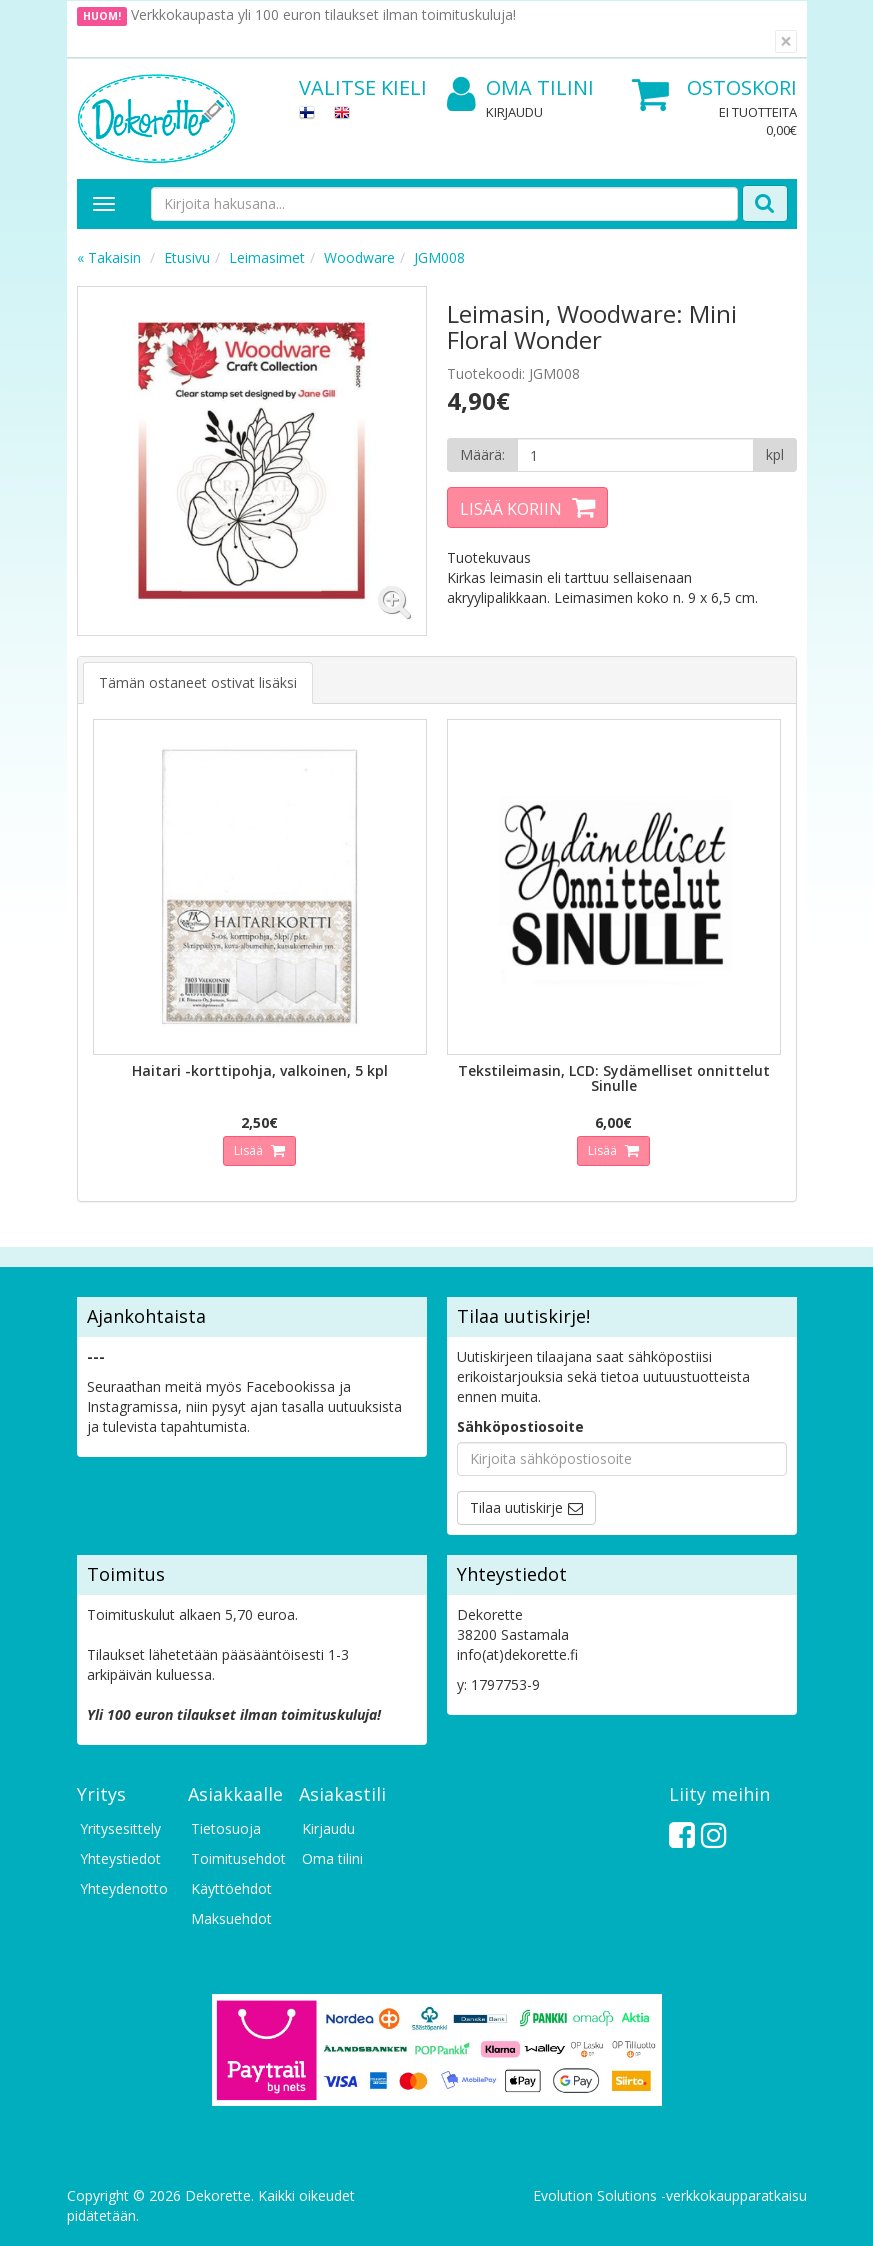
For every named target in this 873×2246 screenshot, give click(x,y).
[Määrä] (635, 455)
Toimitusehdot (235, 1858)
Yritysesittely (120, 1828)
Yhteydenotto (124, 1888)
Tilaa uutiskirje (516, 1507)
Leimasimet (267, 257)
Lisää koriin (511, 509)
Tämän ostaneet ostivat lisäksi (198, 682)
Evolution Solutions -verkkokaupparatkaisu (670, 2195)
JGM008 (439, 257)
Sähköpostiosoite (520, 1426)
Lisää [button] (250, 1150)
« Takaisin (109, 257)
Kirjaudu (514, 112)
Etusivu (187, 257)
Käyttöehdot (231, 1888)
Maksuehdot (231, 1918)
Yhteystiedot (120, 1858)
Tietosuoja (226, 1828)
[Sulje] (786, 41)
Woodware (359, 257)
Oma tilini (520, 88)
